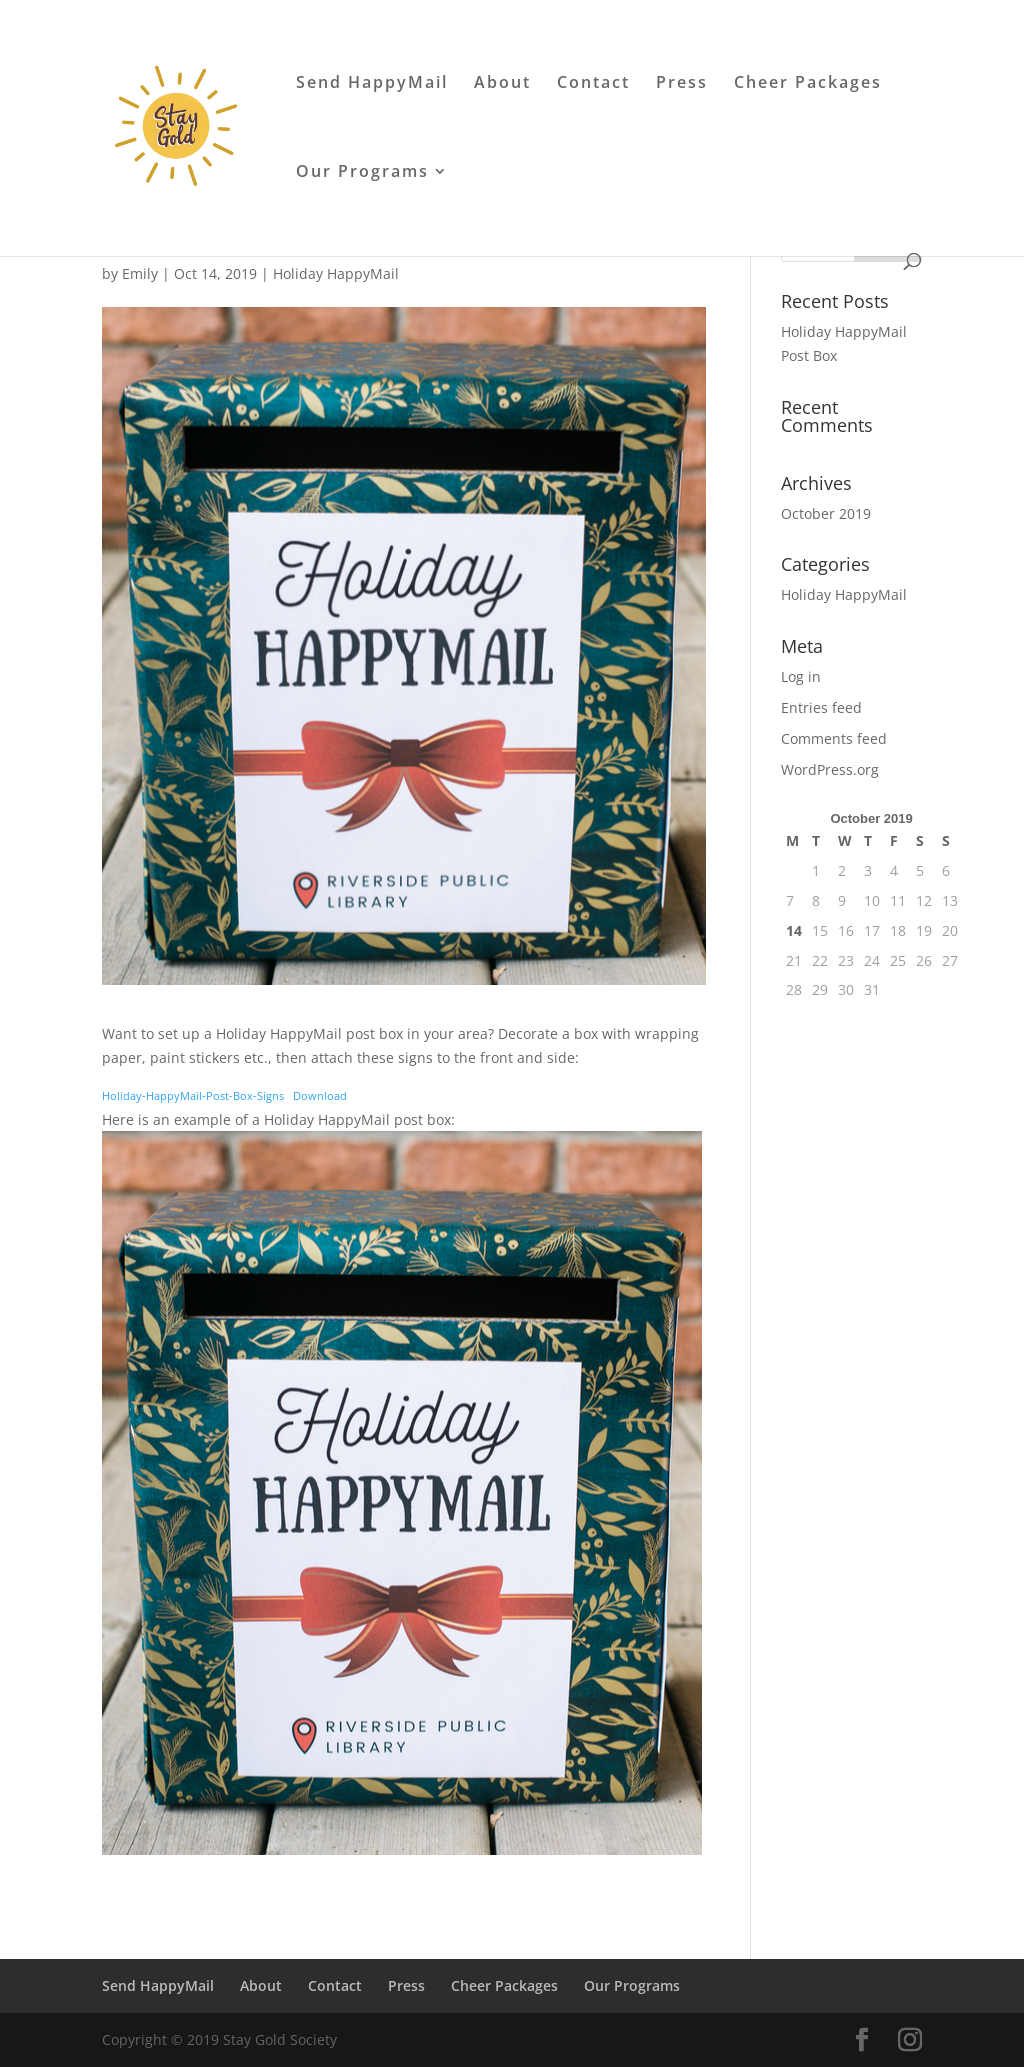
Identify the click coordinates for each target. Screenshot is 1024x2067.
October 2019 (826, 513)
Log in (801, 676)
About (502, 84)
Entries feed (821, 707)
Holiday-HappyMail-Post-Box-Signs (193, 1095)
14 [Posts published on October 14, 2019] (794, 930)
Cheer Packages (808, 84)
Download (320, 1095)
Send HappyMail (372, 84)
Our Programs (362, 173)
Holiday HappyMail (336, 273)
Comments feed (834, 738)
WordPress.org (830, 769)
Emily (140, 273)
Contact (593, 84)
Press (682, 84)
